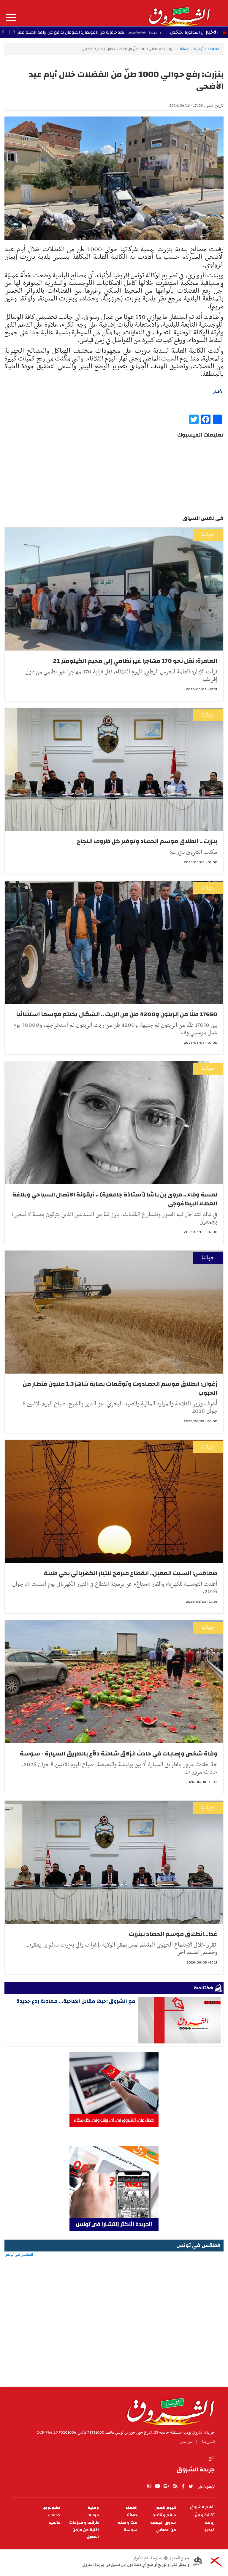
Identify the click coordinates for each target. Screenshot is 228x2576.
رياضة (210, 2522)
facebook (183, 2486)
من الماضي (166, 2530)
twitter (191, 2486)
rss (175, 2486)
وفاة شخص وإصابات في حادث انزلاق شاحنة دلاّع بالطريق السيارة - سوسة (118, 1753)
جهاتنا (184, 48)
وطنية (93, 2507)
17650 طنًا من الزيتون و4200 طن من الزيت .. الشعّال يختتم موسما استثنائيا (116, 1014)
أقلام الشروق (202, 2507)
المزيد (11, 17)
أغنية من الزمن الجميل (85, 2533)
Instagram (149, 2486)
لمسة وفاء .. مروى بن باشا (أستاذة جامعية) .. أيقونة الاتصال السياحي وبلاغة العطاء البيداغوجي (114, 1199)
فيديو (209, 2530)
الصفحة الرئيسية (206, 48)
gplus (166, 2486)
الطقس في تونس (114, 2273)
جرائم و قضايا (164, 2515)
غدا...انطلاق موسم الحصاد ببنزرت (173, 1933)
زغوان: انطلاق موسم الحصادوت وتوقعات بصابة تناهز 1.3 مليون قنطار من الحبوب (120, 1388)
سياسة (130, 2530)
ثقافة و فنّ (205, 2515)
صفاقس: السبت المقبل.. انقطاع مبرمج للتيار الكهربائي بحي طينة (130, 1573)
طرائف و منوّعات (84, 2522)
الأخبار (212, 32)
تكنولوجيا (51, 2507)
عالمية (54, 2522)
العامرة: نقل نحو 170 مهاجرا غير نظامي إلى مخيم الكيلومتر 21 (135, 660)
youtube (157, 2486)
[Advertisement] (114, 2339)
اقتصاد (131, 2507)
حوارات (92, 2515)
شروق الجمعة (163, 2522)
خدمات (54, 2515)
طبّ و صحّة (127, 2522)
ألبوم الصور (165, 2507)
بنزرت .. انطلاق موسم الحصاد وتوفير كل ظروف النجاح (147, 841)
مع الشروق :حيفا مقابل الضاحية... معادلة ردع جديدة (75, 2001)
